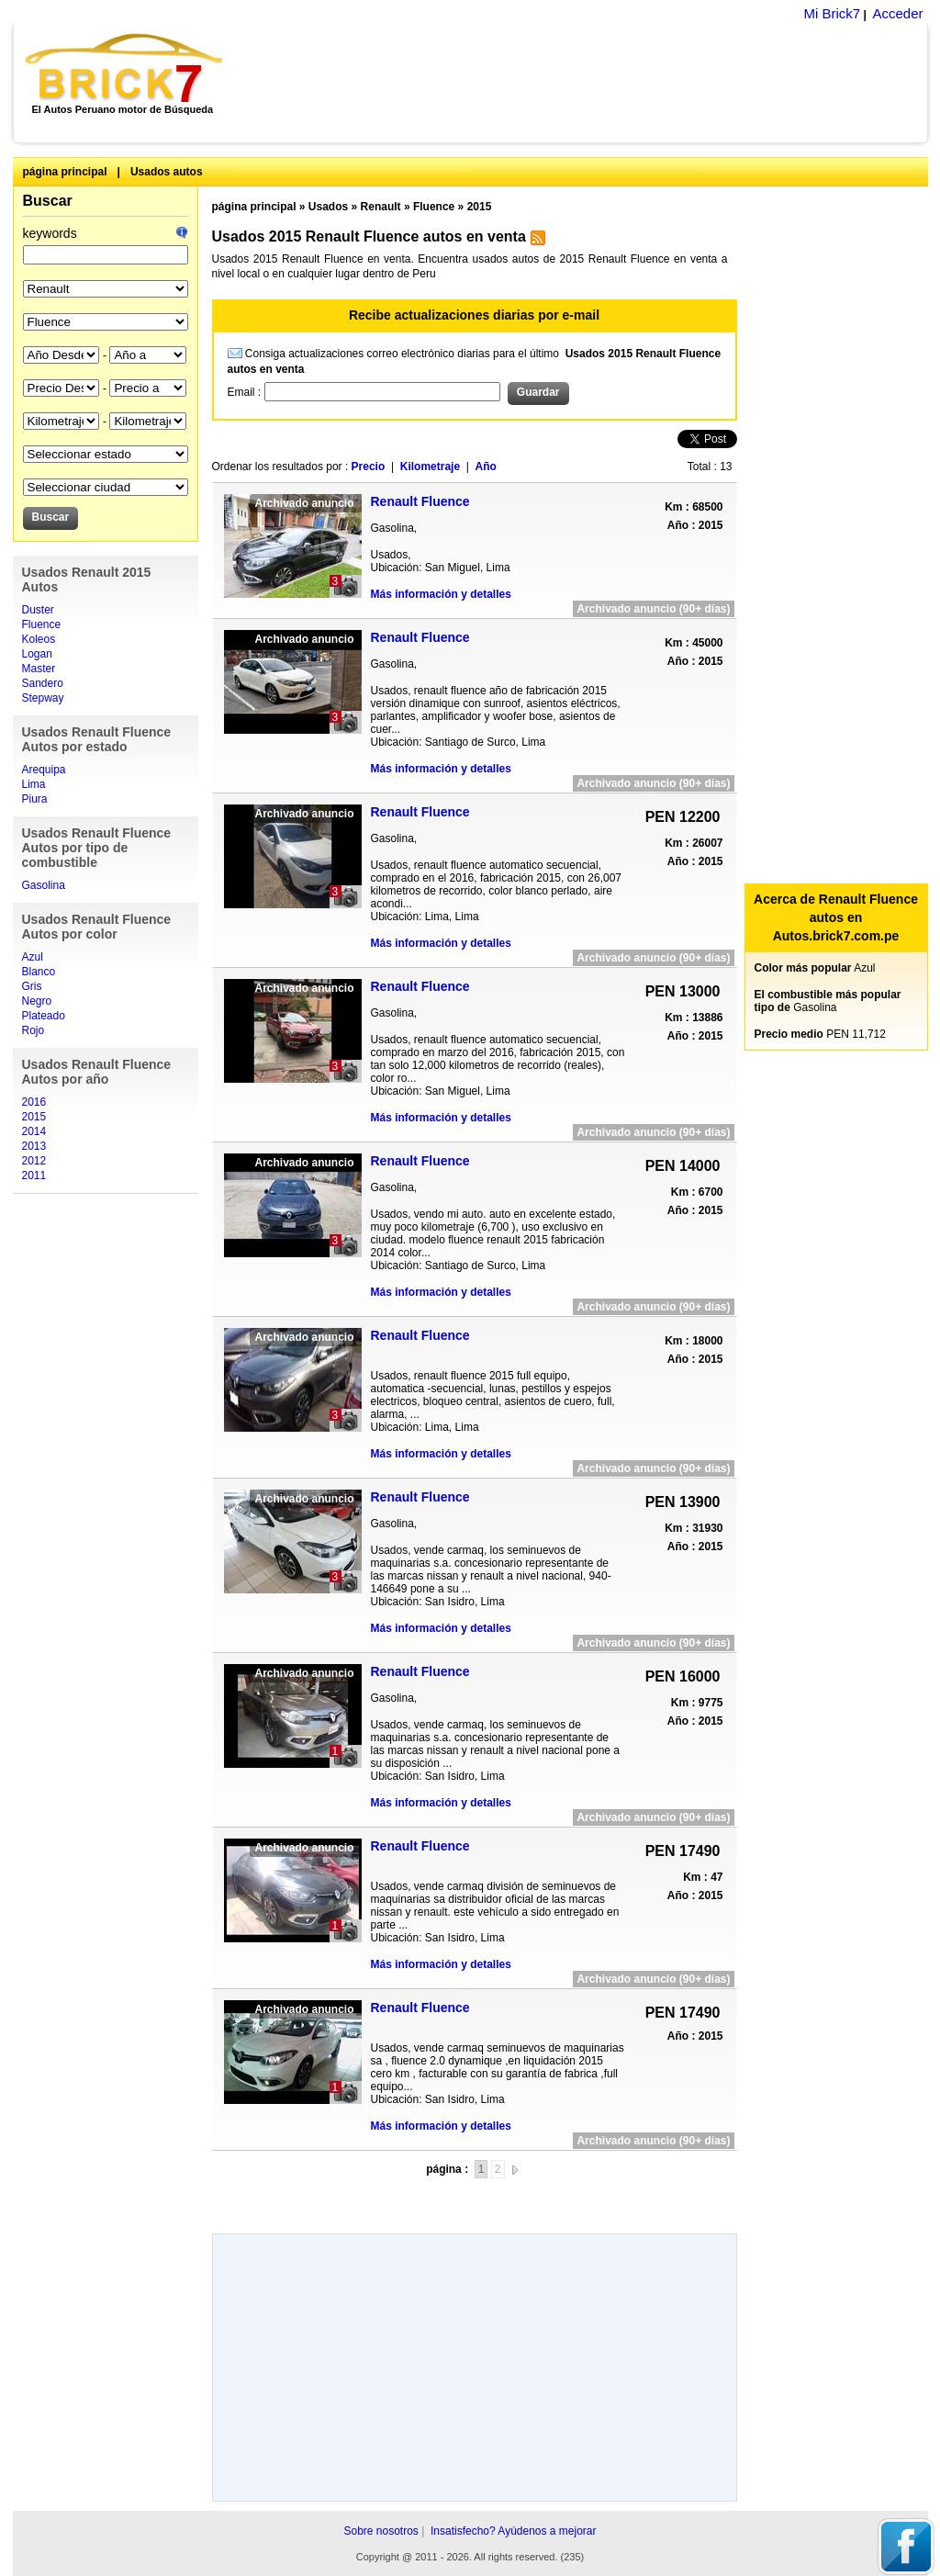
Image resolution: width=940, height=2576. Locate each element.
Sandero (42, 683)
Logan (37, 653)
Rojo (33, 1030)
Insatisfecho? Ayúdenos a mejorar (514, 2531)
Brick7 (125, 68)
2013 (34, 1146)
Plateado (43, 1015)
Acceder (897, 13)
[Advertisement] (585, 82)
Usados (328, 206)
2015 (34, 1116)
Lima (34, 784)
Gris (32, 986)
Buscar (48, 200)
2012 (34, 1160)
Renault (381, 206)
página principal (65, 171)
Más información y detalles (441, 594)
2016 (34, 1102)
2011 (34, 1175)
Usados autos (166, 171)
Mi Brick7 (831, 13)
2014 (34, 1131)
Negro (37, 1001)
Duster (38, 609)
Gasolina (43, 885)
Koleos (39, 639)
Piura (35, 799)
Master (39, 668)
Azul (32, 957)
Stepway (43, 698)
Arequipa (44, 769)
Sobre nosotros (380, 2531)
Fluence (42, 624)
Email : (246, 392)
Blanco (39, 971)
